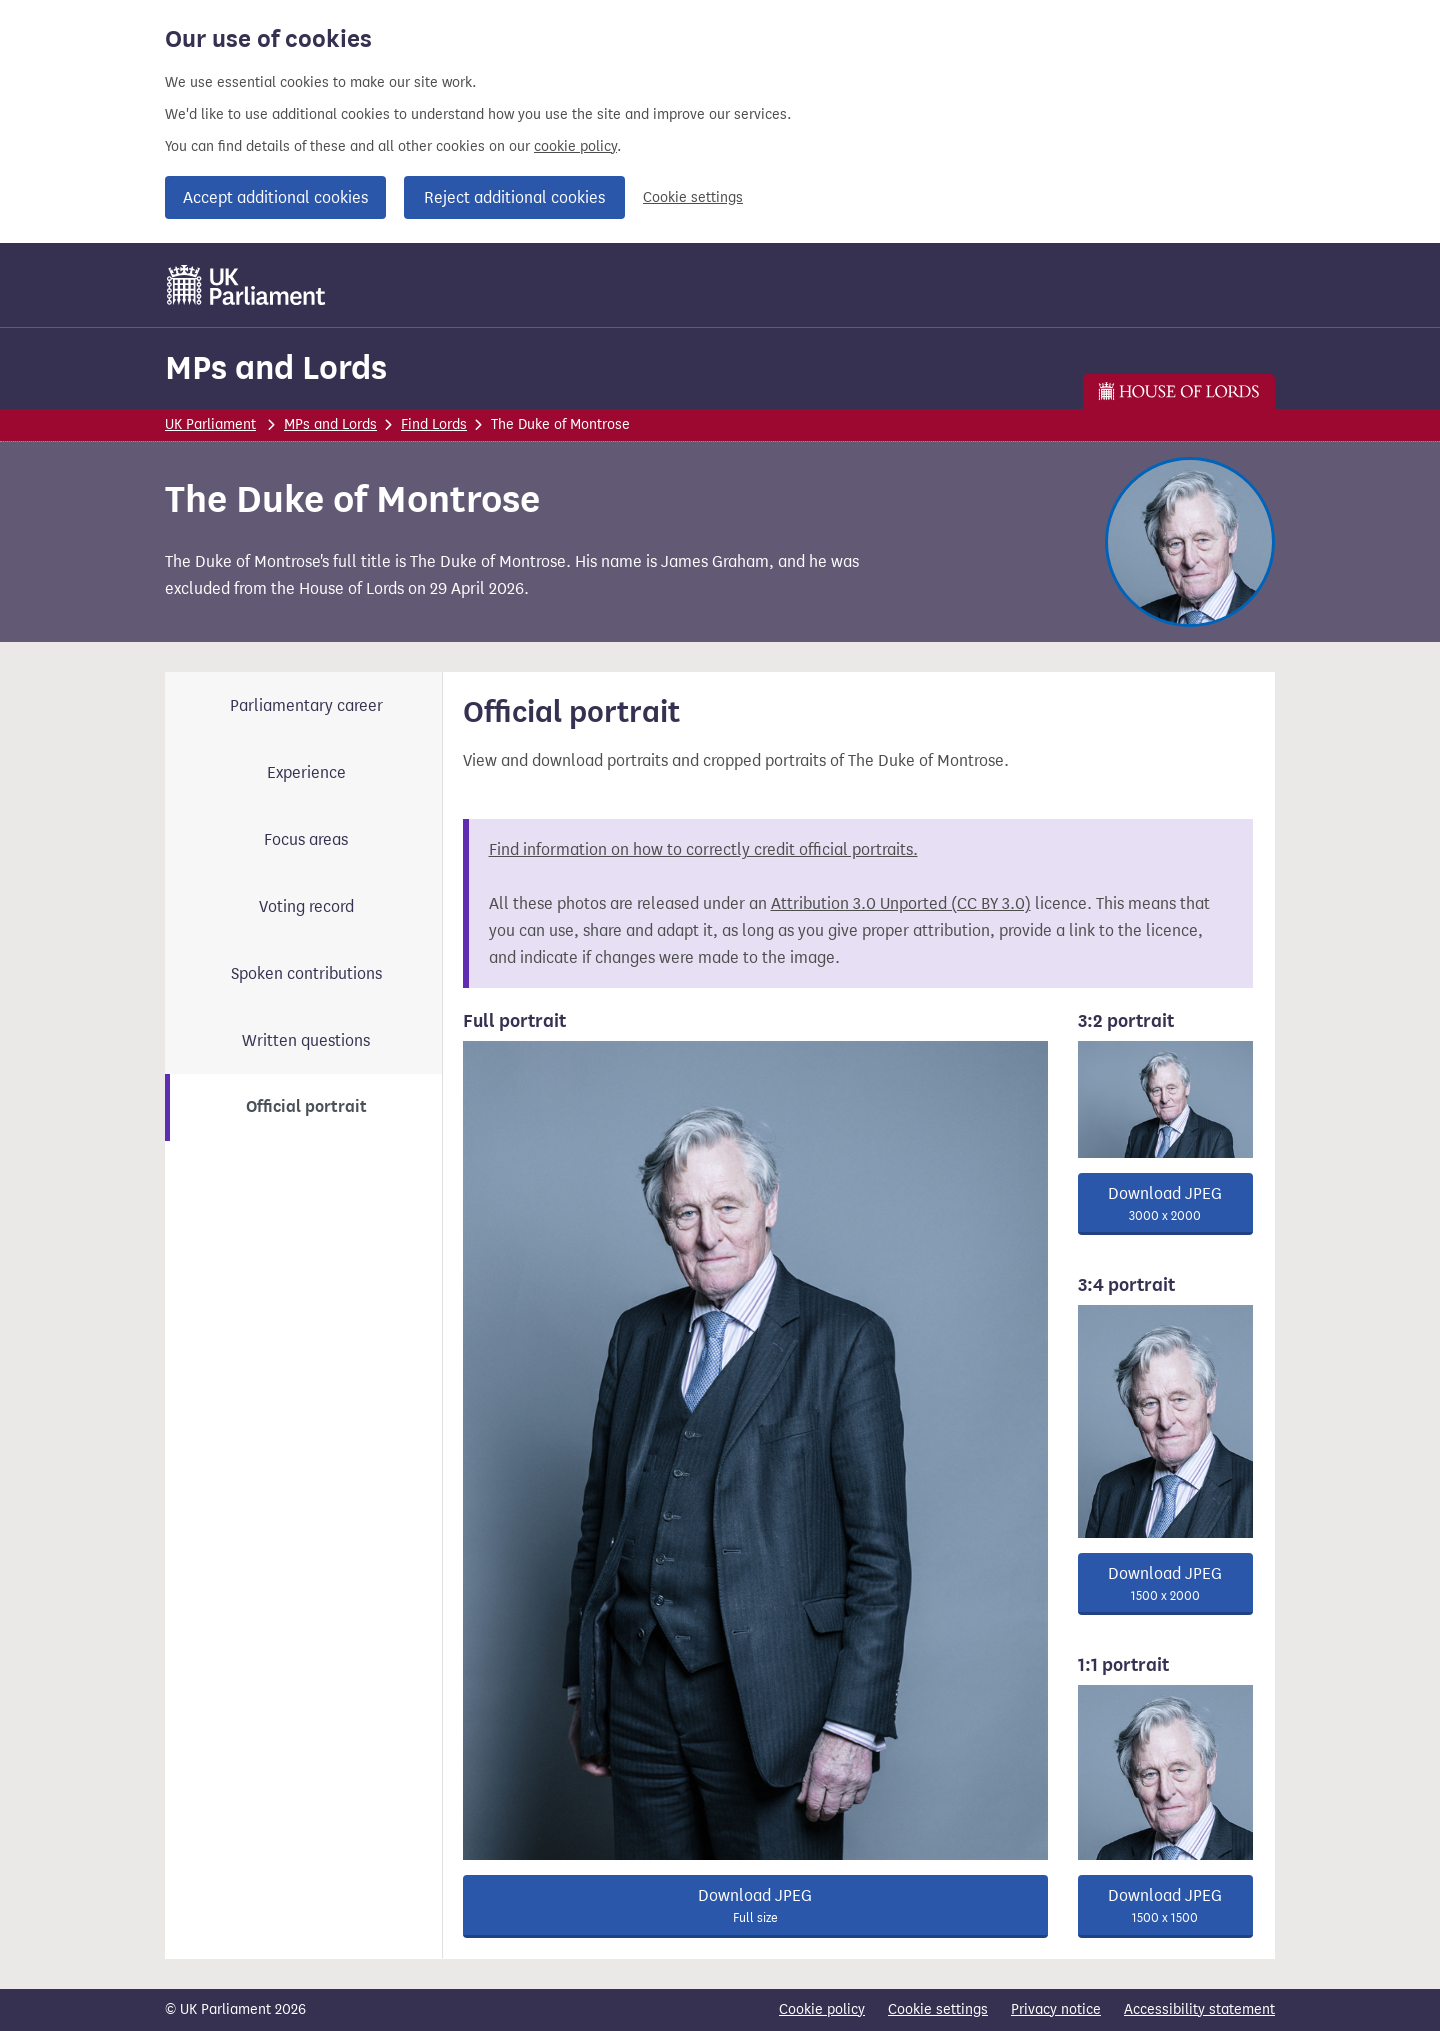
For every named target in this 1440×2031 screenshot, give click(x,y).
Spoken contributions (306, 973)
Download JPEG (755, 1906)
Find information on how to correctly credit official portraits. (703, 849)
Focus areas (306, 839)
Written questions (306, 1040)
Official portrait (306, 1107)
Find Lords (434, 424)
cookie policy (575, 146)
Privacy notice (1056, 2009)
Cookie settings (693, 197)
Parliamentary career (306, 705)
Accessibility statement (1199, 2009)
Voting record (306, 906)
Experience (306, 772)
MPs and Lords (276, 367)
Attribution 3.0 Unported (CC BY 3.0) (901, 903)
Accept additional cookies (275, 197)
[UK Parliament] (246, 285)
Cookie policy (822, 2009)
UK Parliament (210, 424)
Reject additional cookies (514, 197)
